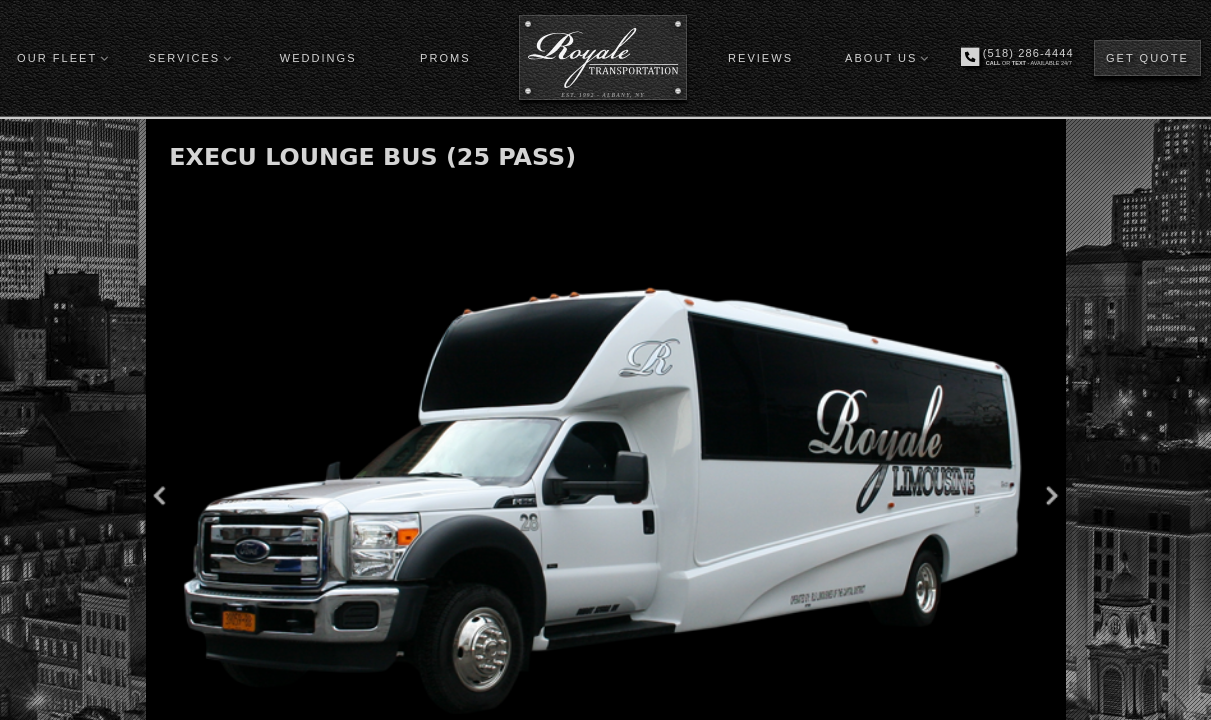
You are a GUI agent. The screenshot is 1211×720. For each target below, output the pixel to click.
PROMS (445, 58)
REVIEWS (760, 58)
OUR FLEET (57, 58)
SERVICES (184, 58)
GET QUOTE (1147, 58)
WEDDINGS (318, 58)
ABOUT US (881, 58)
